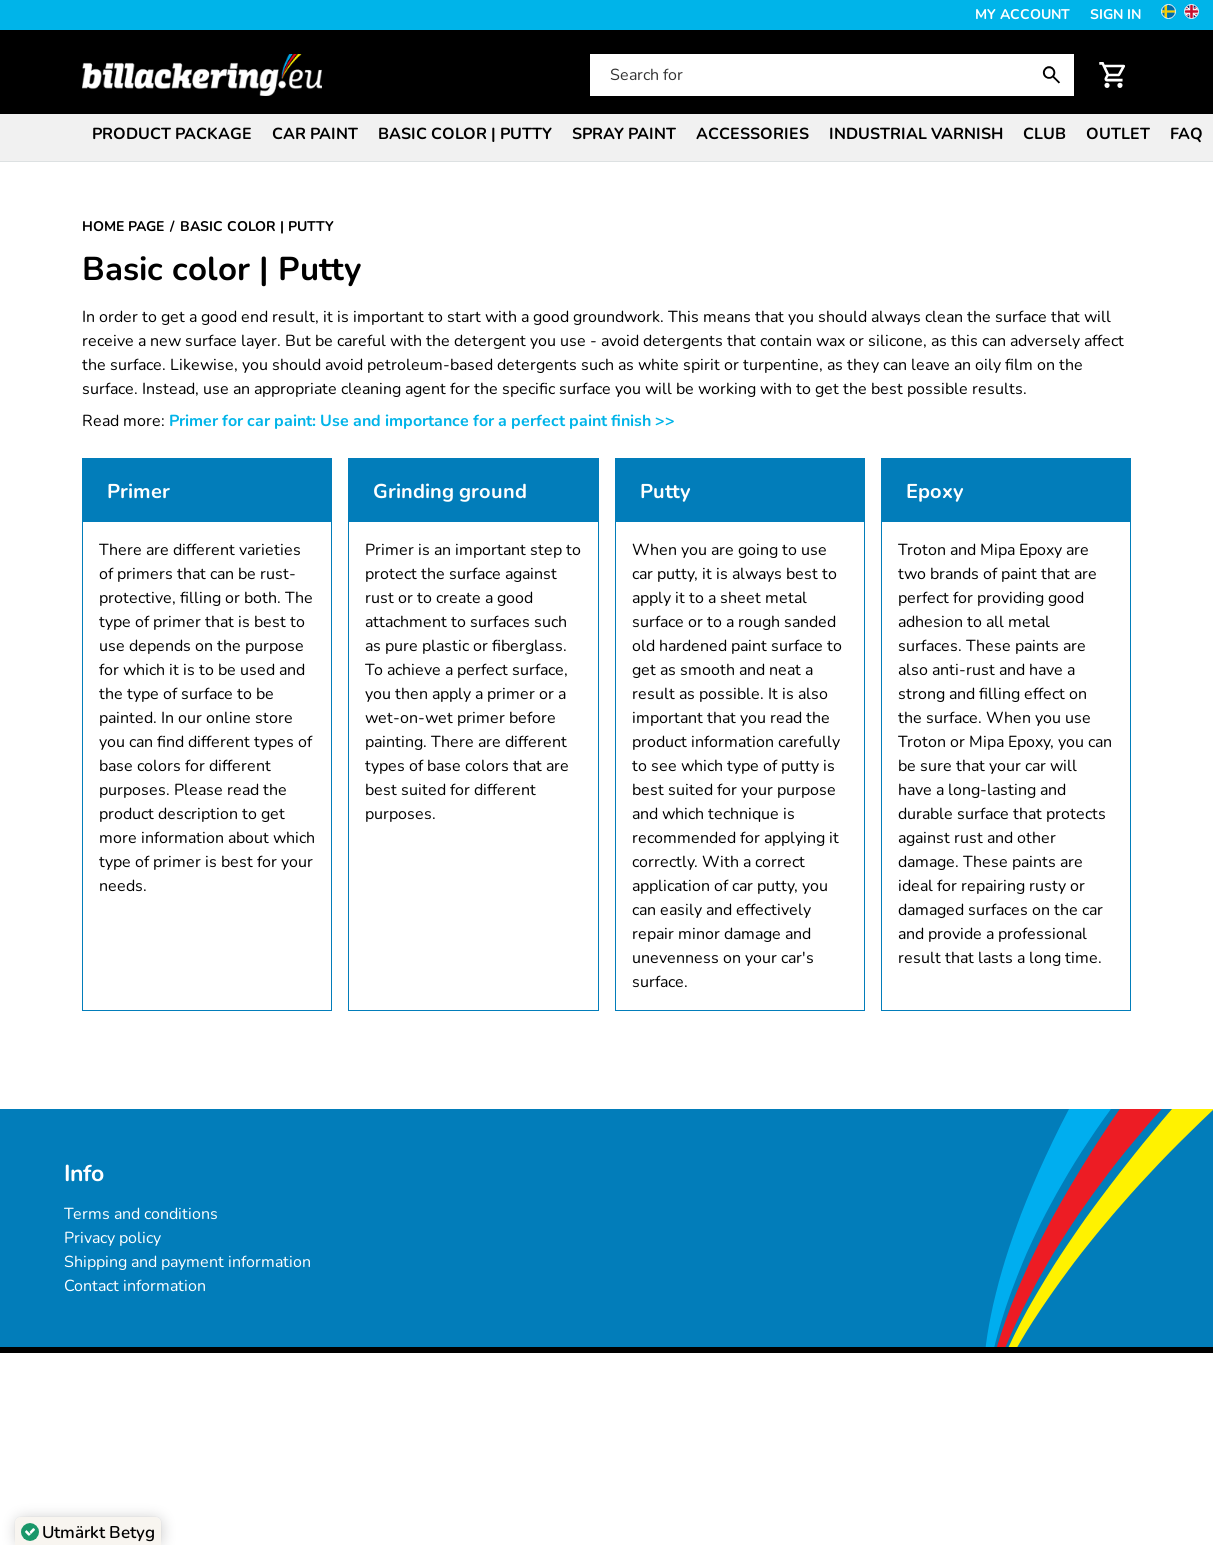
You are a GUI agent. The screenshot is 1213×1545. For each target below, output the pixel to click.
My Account (1022, 14)
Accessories (752, 134)
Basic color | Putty (465, 134)
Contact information (135, 1286)
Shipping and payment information (187, 1262)
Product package (172, 134)
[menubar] (606, 136)
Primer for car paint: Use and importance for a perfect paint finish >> (422, 421)
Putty (665, 491)
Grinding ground (450, 491)
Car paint (315, 134)
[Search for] (830, 75)
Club (1044, 134)
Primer (138, 491)
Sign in (1115, 14)
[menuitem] (172, 132)
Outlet (1118, 134)
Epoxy (935, 491)
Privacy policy (112, 1238)
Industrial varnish (916, 134)
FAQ (1186, 134)
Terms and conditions (141, 1214)
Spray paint (624, 134)
